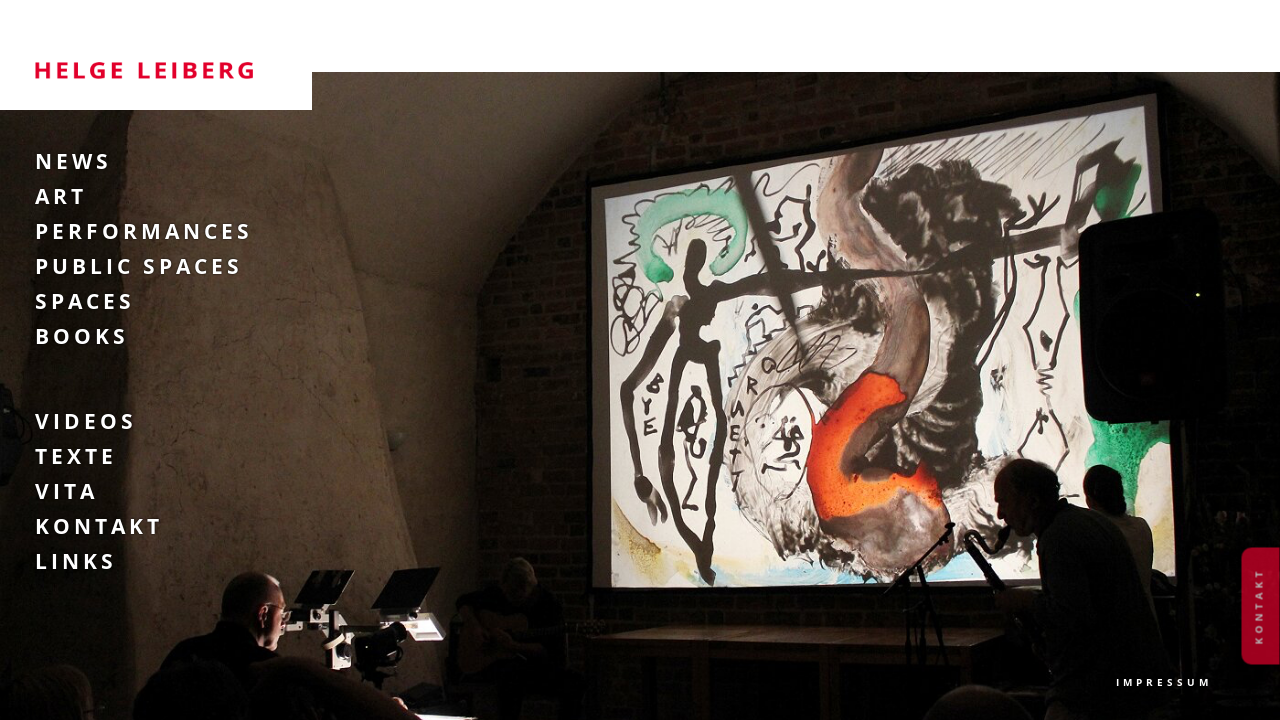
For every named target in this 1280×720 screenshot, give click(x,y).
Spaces (85, 301)
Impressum (1164, 682)
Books (82, 336)
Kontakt (99, 526)
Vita (66, 491)
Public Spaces (139, 266)
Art (61, 196)
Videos (86, 421)
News (73, 161)
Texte (76, 456)
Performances (144, 231)
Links (76, 561)
